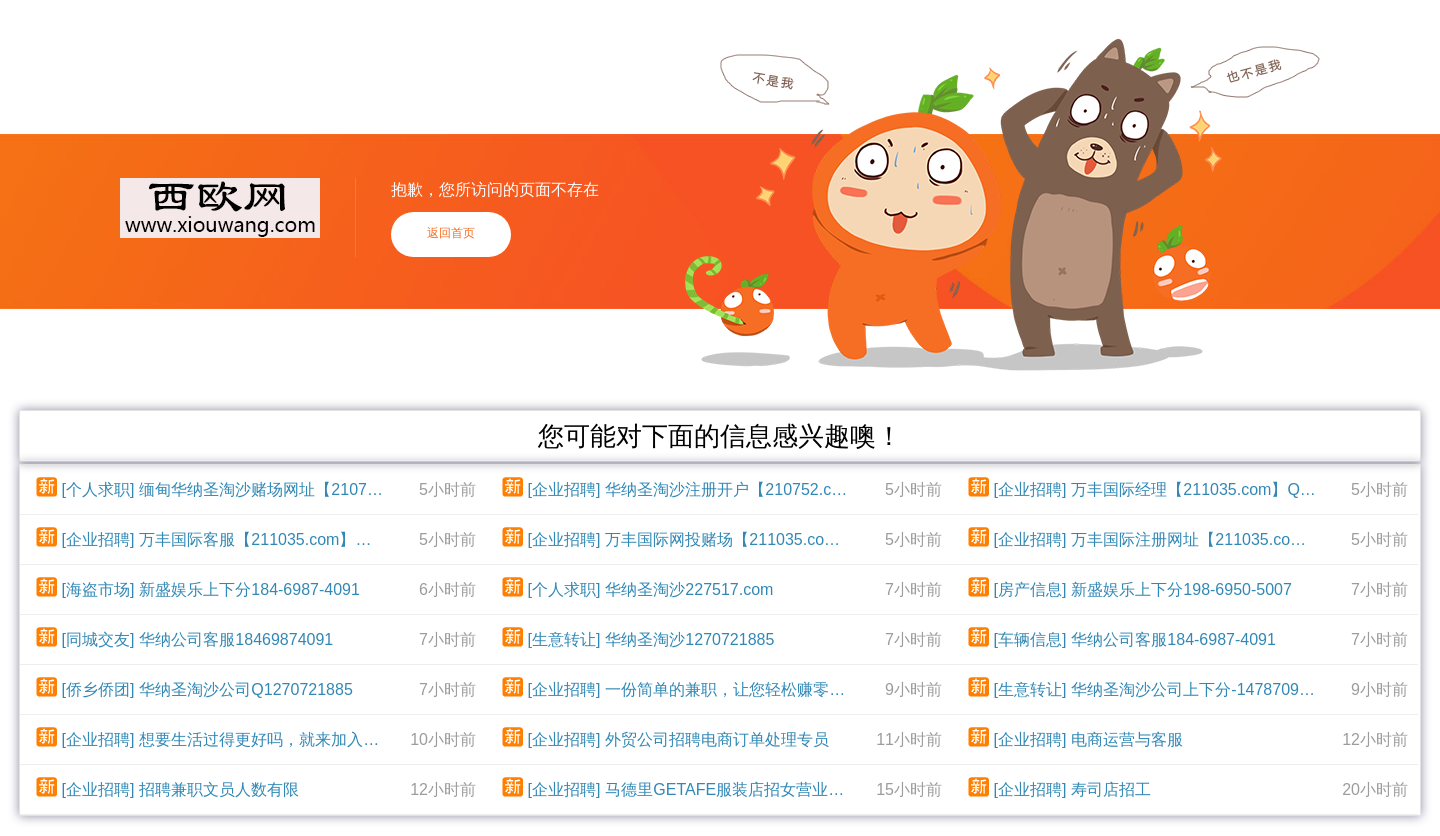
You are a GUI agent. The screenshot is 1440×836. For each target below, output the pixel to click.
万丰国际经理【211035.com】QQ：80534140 (1195, 489)
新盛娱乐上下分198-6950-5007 (1181, 589)
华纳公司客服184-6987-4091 (1173, 639)
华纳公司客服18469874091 (236, 639)
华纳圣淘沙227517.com (689, 589)
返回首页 (451, 233)
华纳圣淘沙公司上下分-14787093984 (1195, 689)
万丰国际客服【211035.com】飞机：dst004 (263, 539)
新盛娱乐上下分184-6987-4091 (249, 589)
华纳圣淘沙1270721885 (689, 639)
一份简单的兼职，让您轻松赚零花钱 (729, 689)
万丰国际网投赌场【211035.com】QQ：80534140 (729, 539)
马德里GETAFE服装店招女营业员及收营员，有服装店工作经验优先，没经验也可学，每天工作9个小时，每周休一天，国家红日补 (729, 789)
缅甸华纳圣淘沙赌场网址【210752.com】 (263, 489)
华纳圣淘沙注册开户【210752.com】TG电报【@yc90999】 (729, 489)
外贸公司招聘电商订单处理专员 (717, 739)
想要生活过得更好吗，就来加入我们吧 (263, 739)
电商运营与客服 (1127, 739)
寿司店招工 (1111, 789)
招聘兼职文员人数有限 (219, 789)
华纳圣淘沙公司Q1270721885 (245, 689)
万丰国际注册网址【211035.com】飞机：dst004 (1195, 539)
